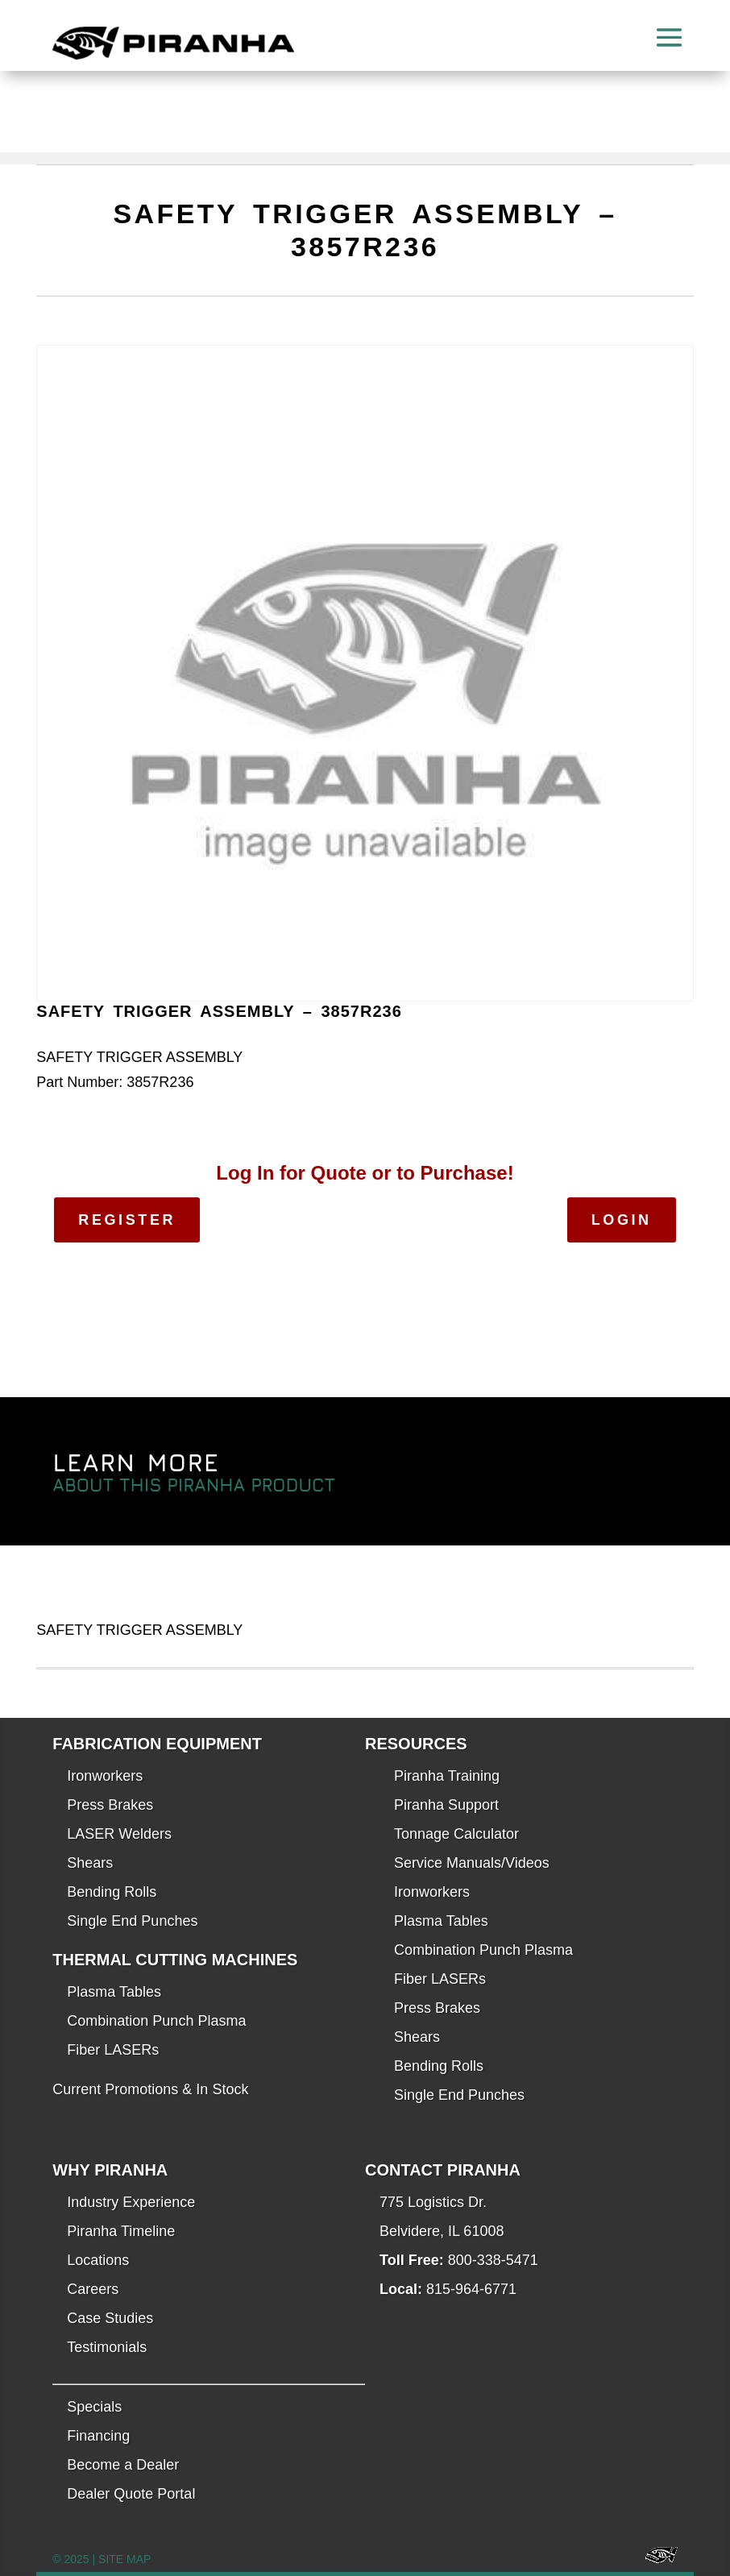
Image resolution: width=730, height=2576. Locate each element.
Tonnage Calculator (456, 1834)
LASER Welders (119, 1834)
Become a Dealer (123, 2465)
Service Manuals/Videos (472, 1863)
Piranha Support (446, 1805)
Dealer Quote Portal (131, 2494)
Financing (98, 2436)
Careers (92, 2289)
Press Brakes (110, 1805)
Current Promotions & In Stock (150, 2089)
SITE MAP (124, 2559)
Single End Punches (132, 1921)
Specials (94, 2407)
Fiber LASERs (113, 2050)
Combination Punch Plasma (156, 2021)
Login (621, 1220)
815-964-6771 (471, 2289)
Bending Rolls (111, 1892)
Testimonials (107, 2347)
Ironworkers (105, 1776)
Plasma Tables (114, 1992)
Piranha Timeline (121, 2231)
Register (127, 1220)
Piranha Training (447, 1776)
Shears (90, 1863)
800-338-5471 (493, 2260)
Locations (98, 2260)
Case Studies (110, 2318)
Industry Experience (131, 2202)
